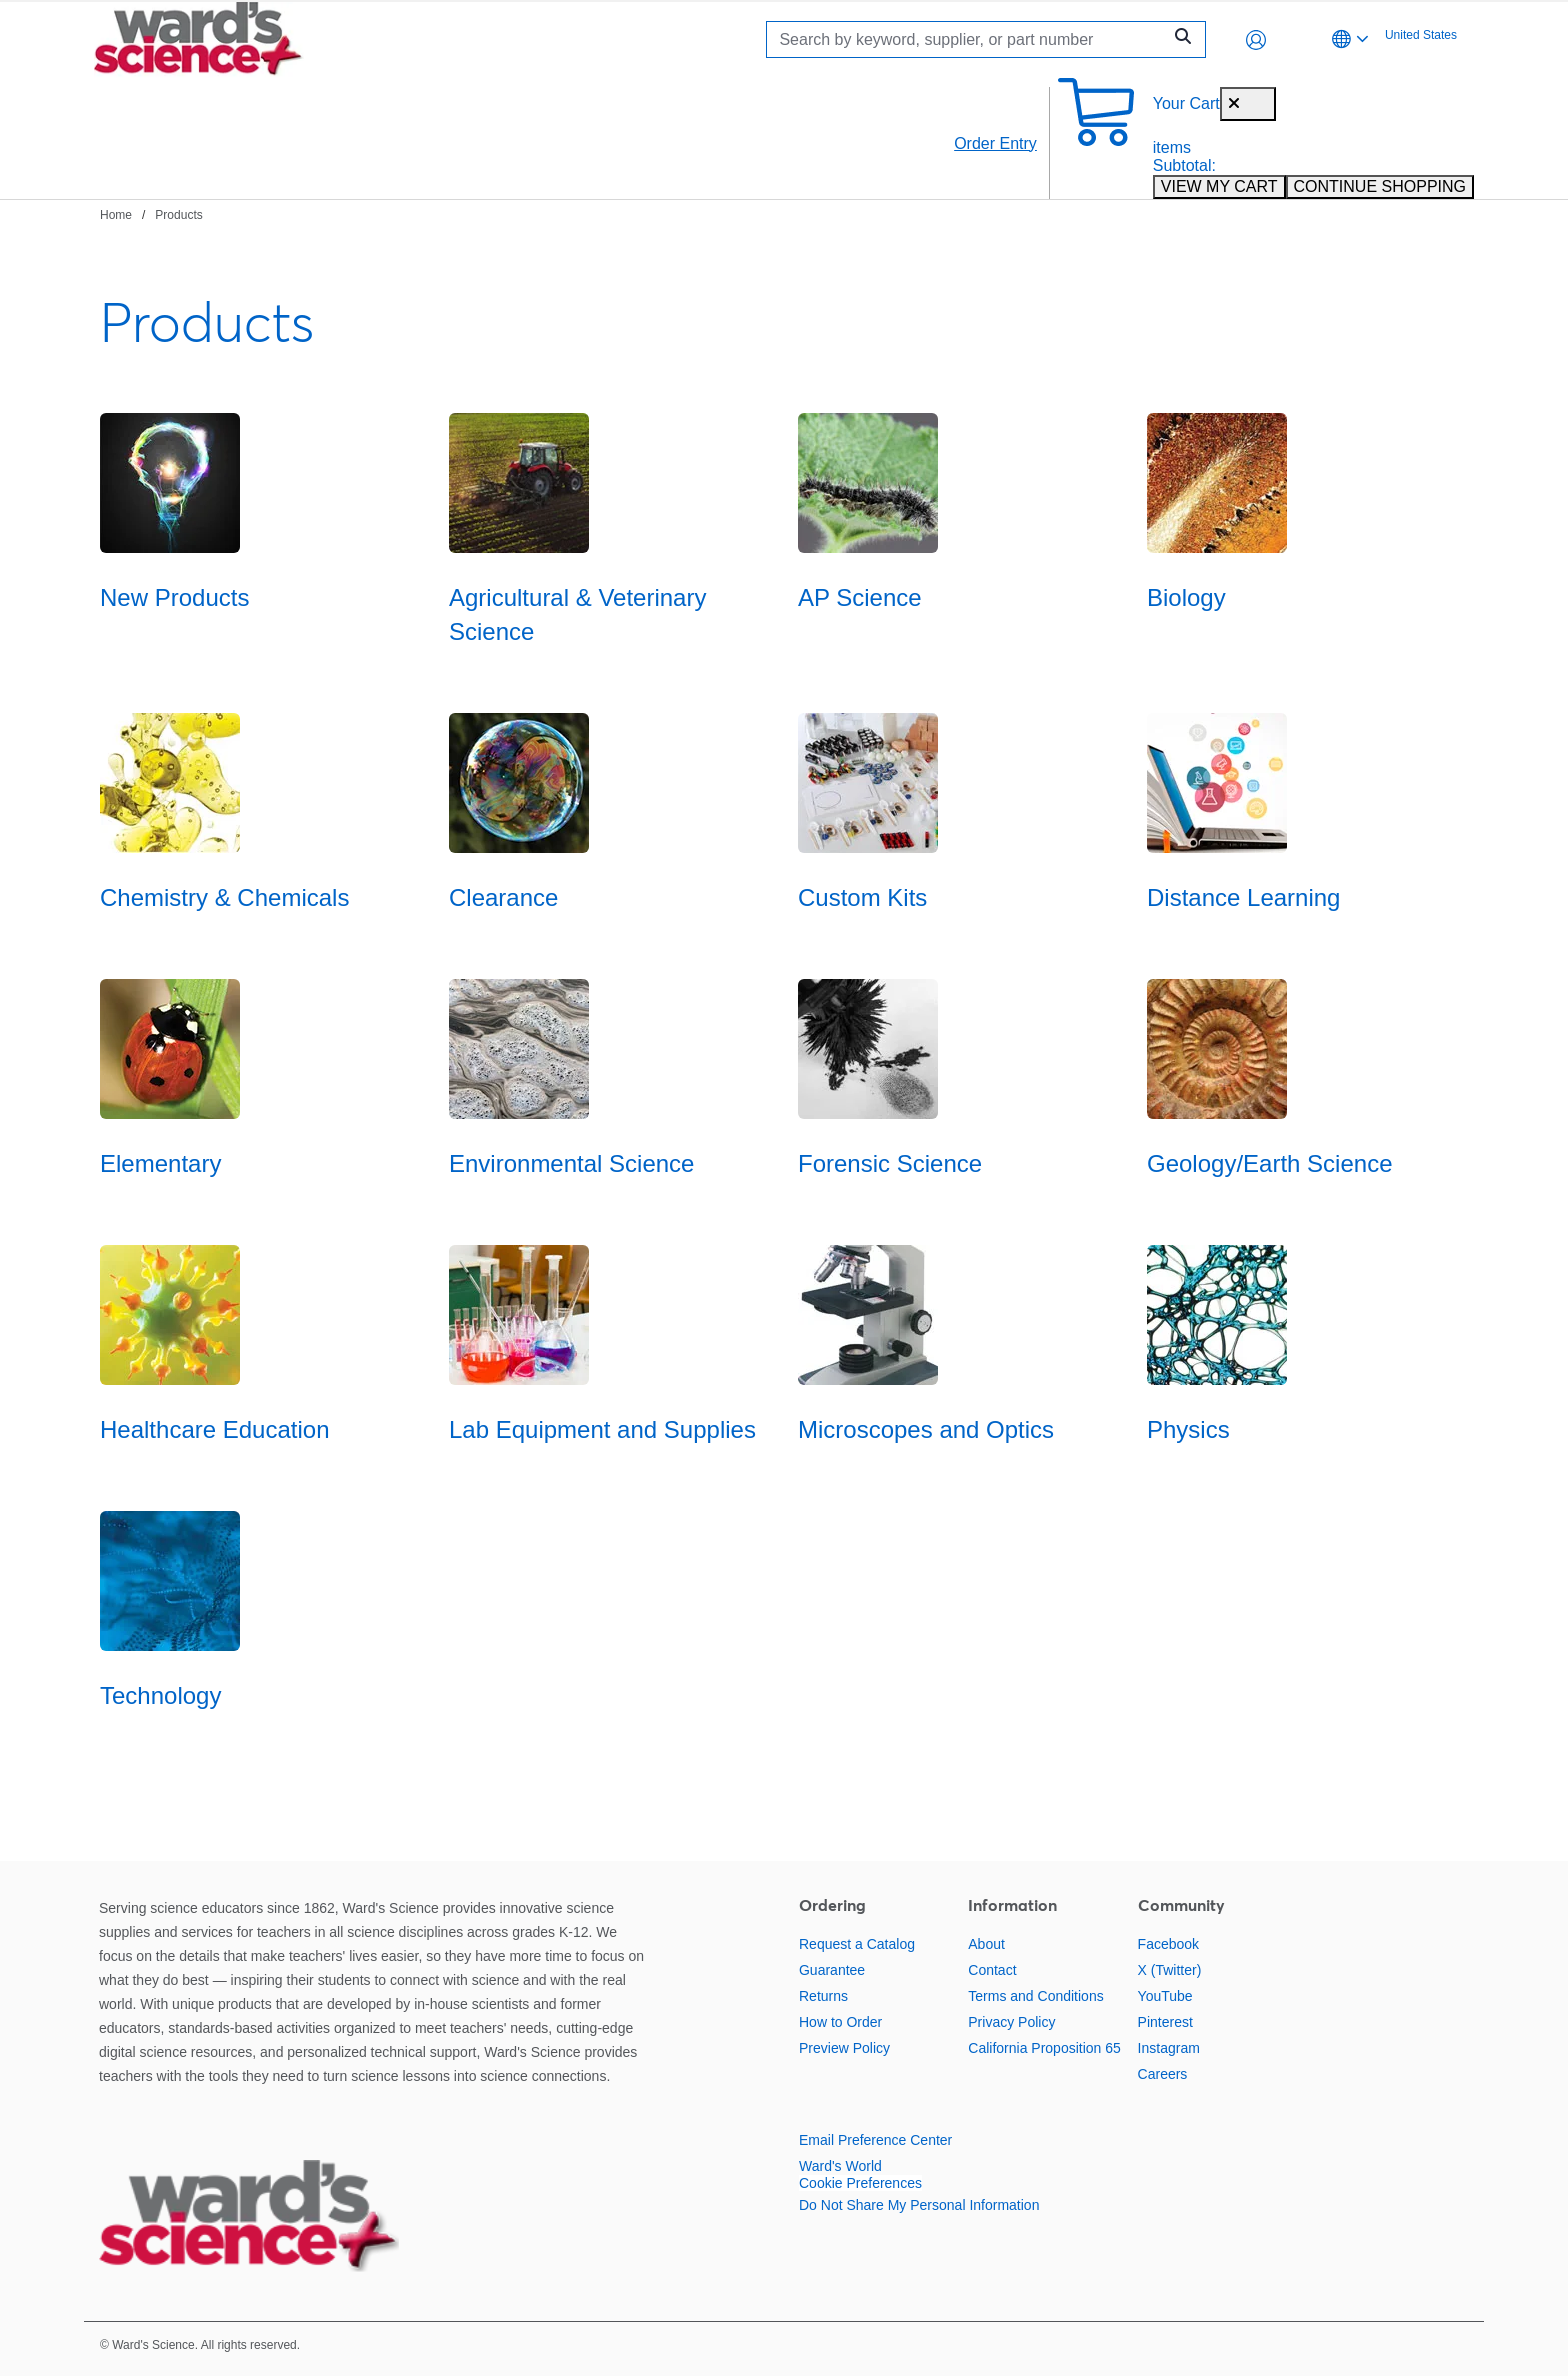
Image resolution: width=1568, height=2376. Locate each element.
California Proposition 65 (1044, 2048)
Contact (992, 1970)
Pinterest (1165, 2022)
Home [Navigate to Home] (116, 215)
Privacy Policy (1011, 2022)
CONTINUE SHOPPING (1380, 186)
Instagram (1169, 2048)
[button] (1256, 40)
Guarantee (832, 1970)
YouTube (1165, 1996)
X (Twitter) (1170, 1970)
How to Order (840, 2022)
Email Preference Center (875, 2140)
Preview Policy (844, 2048)
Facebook (1168, 1944)
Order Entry (995, 143)
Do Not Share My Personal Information (919, 2205)
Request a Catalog (857, 1944)
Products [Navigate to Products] (178, 215)
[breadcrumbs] (151, 214)
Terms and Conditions (1035, 1996)
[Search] (969, 39)
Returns (823, 1996)
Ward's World (840, 2166)
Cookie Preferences (860, 2183)
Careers (1163, 2074)
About (986, 1944)
